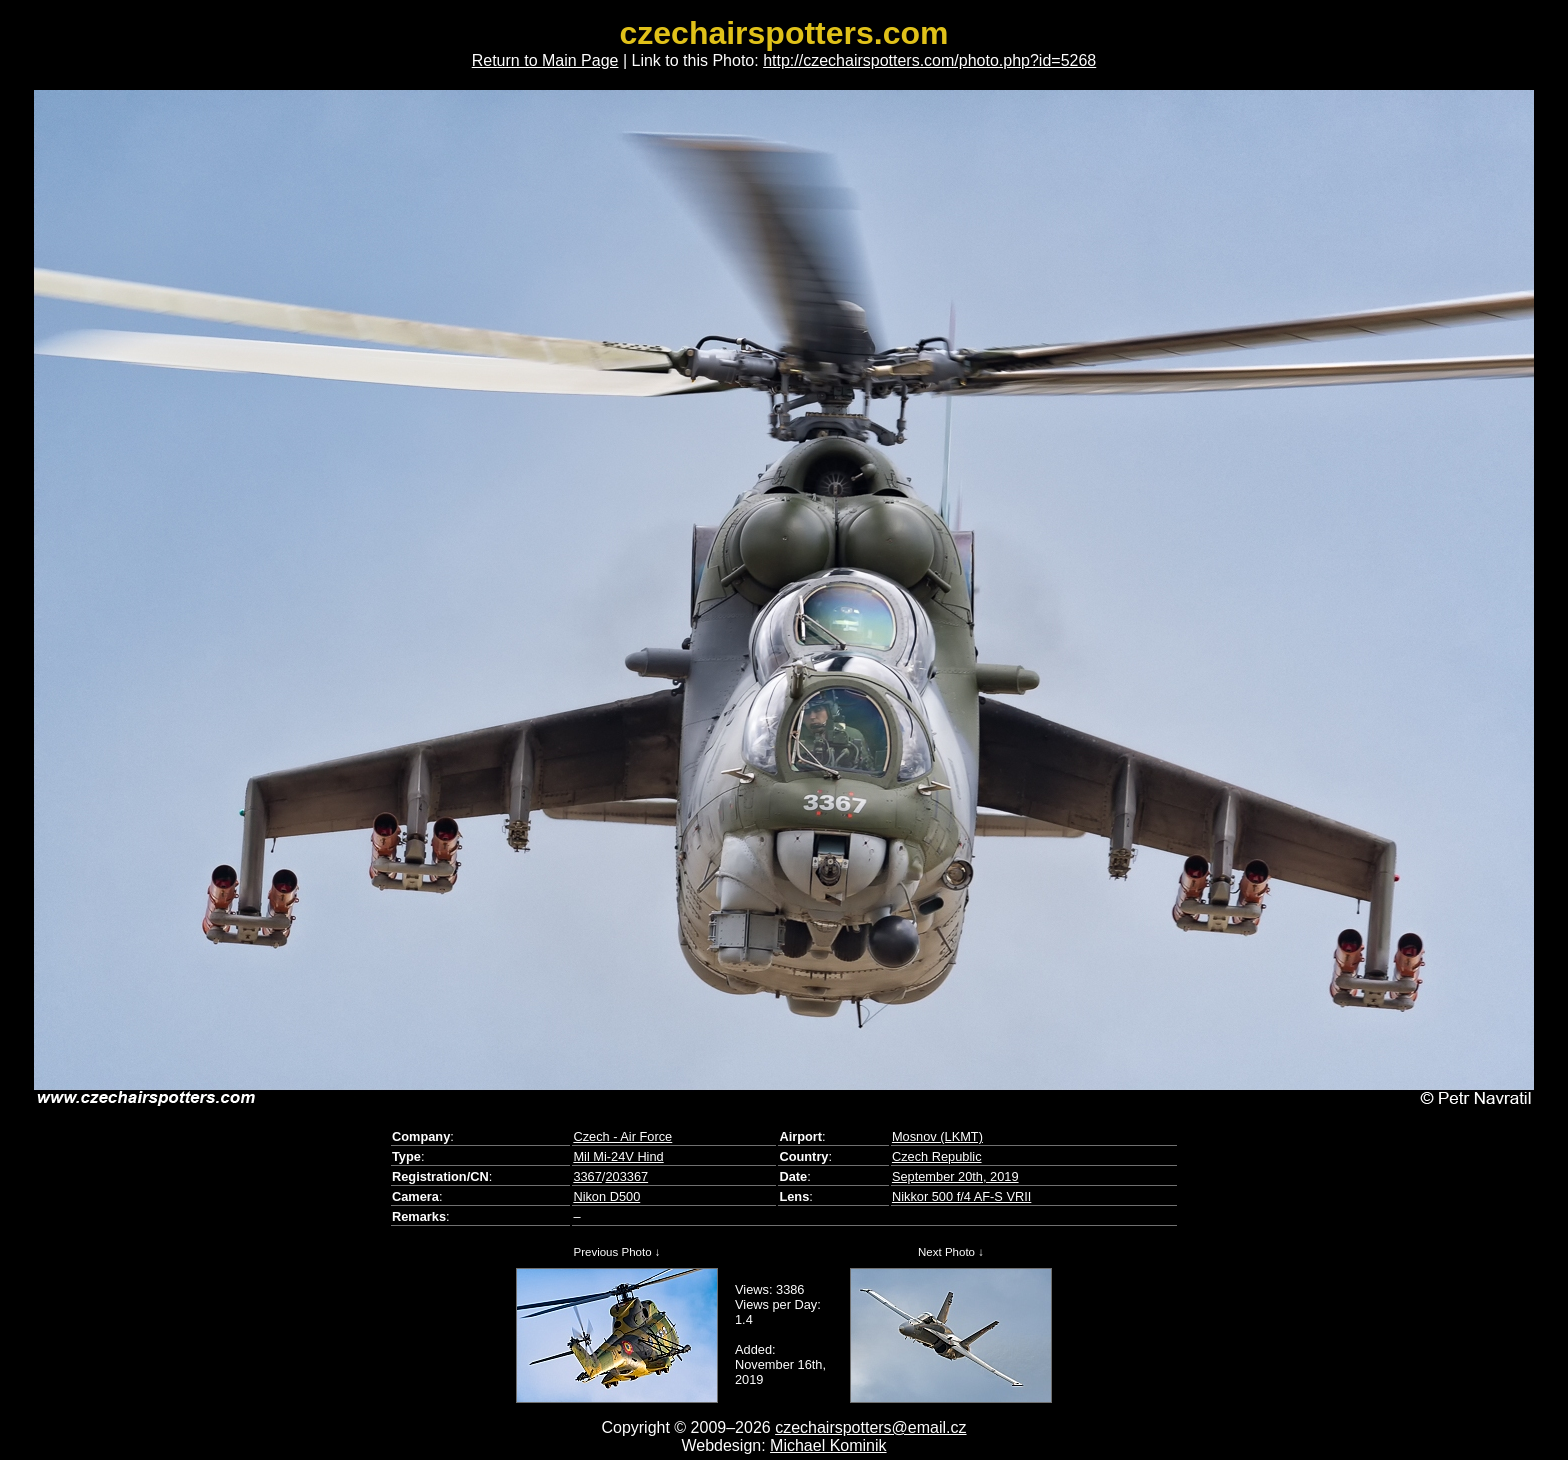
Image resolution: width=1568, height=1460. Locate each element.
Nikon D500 (606, 1196)
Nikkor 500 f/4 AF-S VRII (961, 1196)
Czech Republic (937, 1156)
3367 (587, 1176)
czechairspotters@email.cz (870, 1427)
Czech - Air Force (622, 1136)
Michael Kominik (828, 1445)
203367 (626, 1176)
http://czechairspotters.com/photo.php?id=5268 (929, 60)
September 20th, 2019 (955, 1176)
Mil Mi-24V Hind (618, 1156)
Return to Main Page (545, 60)
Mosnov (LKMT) (937, 1136)
